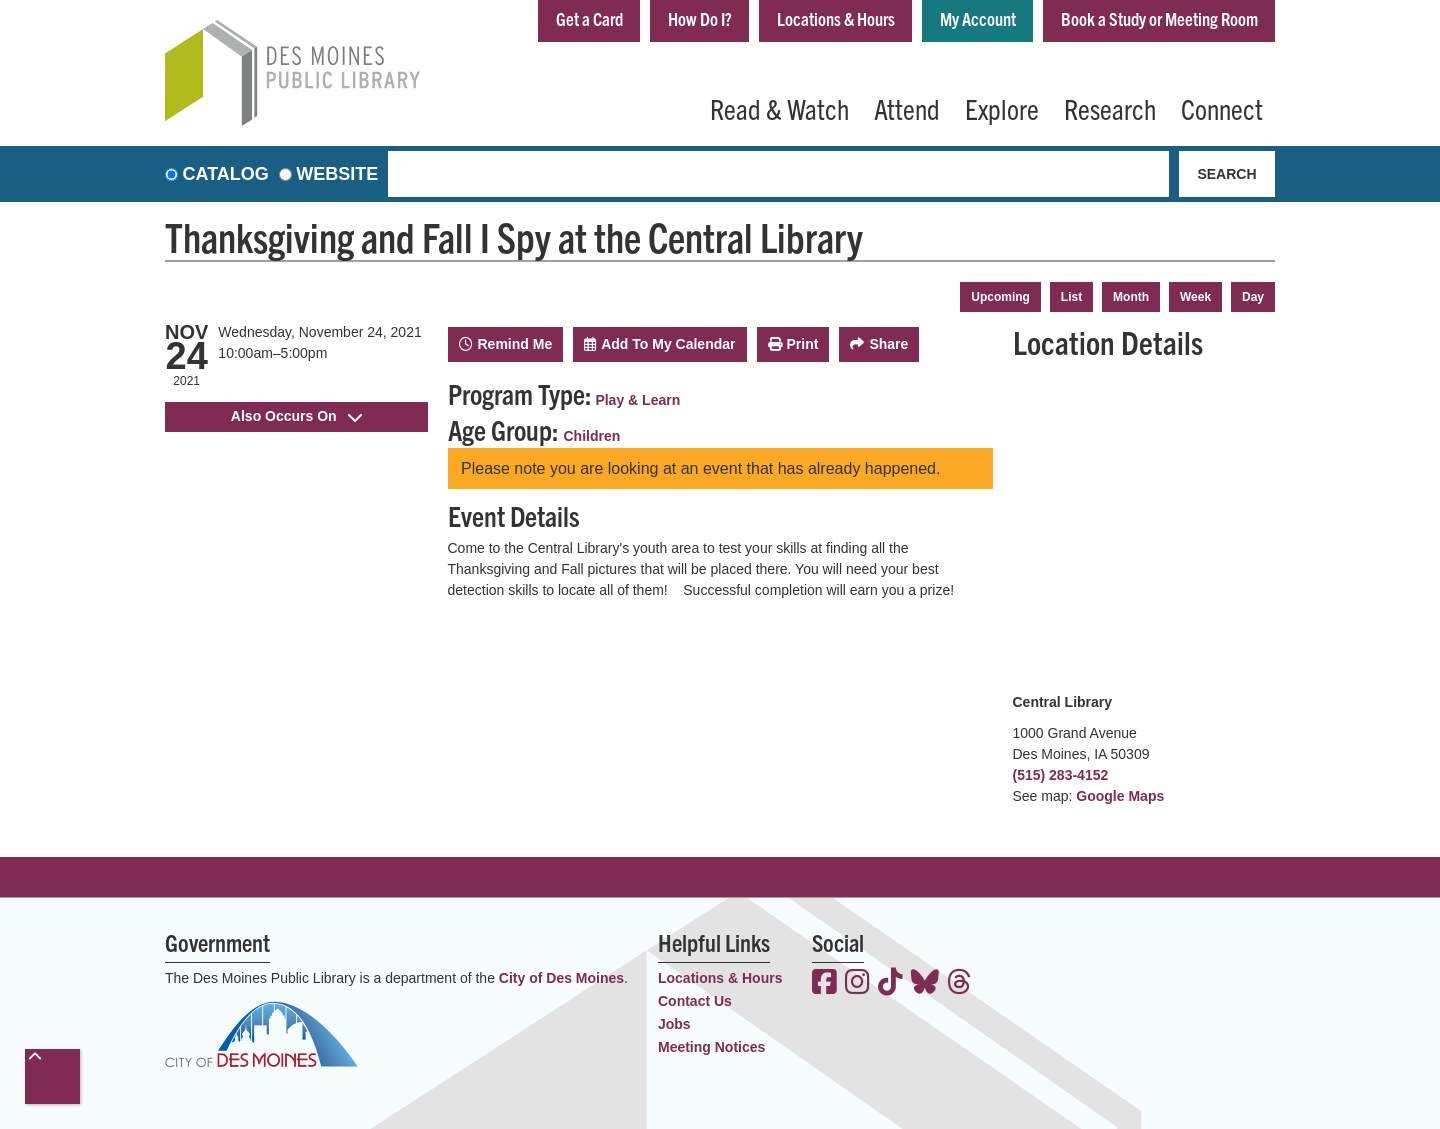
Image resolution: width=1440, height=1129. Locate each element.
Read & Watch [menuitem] (779, 108)
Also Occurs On (296, 416)
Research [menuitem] (1110, 108)
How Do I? (700, 18)
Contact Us (695, 1001)
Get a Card (589, 18)
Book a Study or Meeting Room (1159, 18)
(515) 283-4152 (1061, 775)
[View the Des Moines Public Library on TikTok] (890, 984)
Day (1253, 297)
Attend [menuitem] (907, 108)
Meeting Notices (711, 1047)
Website (337, 174)
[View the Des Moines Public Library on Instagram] (857, 984)
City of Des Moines (561, 978)
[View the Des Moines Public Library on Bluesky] (925, 984)
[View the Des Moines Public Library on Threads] (959, 984)
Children (592, 436)
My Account (978, 18)
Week (1195, 297)
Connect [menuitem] (1222, 108)
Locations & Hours (836, 18)
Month (1131, 297)
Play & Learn (637, 400)
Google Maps (1120, 796)
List (1071, 297)
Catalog (226, 174)
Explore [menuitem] (1002, 108)
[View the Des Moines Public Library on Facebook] (824, 984)
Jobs (674, 1024)
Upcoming (1000, 297)
